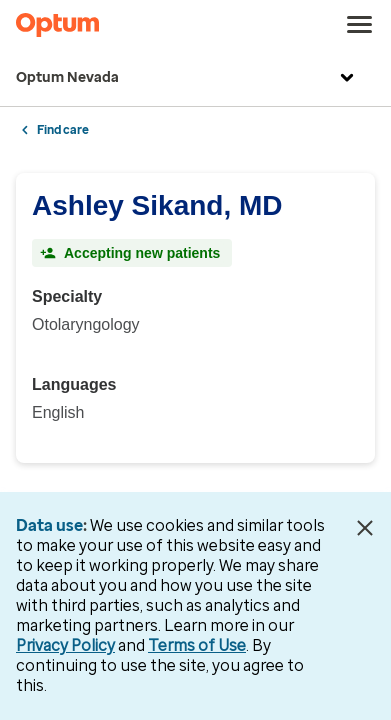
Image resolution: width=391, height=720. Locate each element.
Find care (63, 130)
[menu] (360, 25)
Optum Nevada (187, 78)
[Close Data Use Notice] (364, 528)
